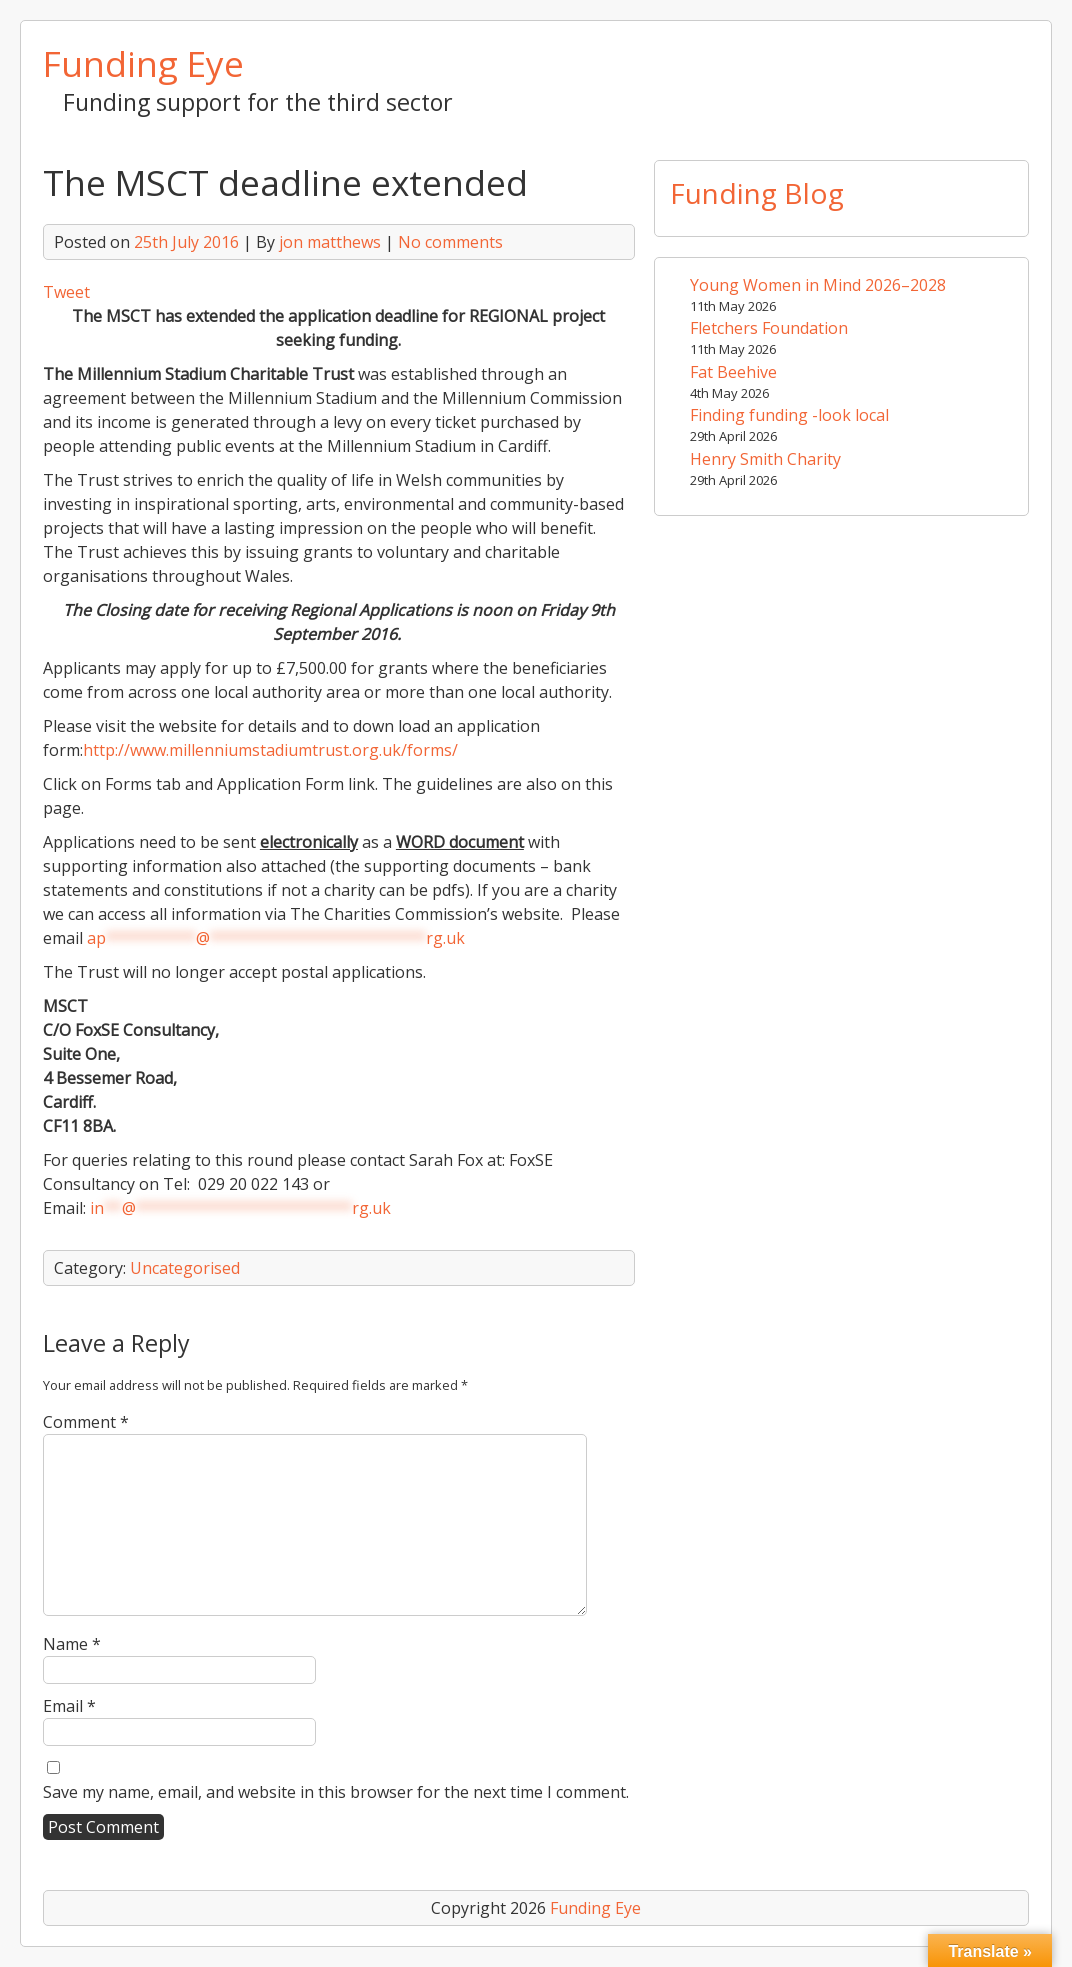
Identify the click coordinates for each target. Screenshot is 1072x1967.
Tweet (66, 292)
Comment (86, 1422)
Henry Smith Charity (765, 459)
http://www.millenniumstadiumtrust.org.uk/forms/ (270, 750)
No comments (450, 242)
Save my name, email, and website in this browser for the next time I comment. (336, 1792)
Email (69, 1706)
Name (72, 1644)
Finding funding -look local (789, 415)
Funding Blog (757, 193)
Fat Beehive (733, 372)
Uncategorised (185, 1268)
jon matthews (330, 242)
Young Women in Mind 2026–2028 (818, 285)
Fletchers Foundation (769, 328)
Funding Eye (143, 63)
